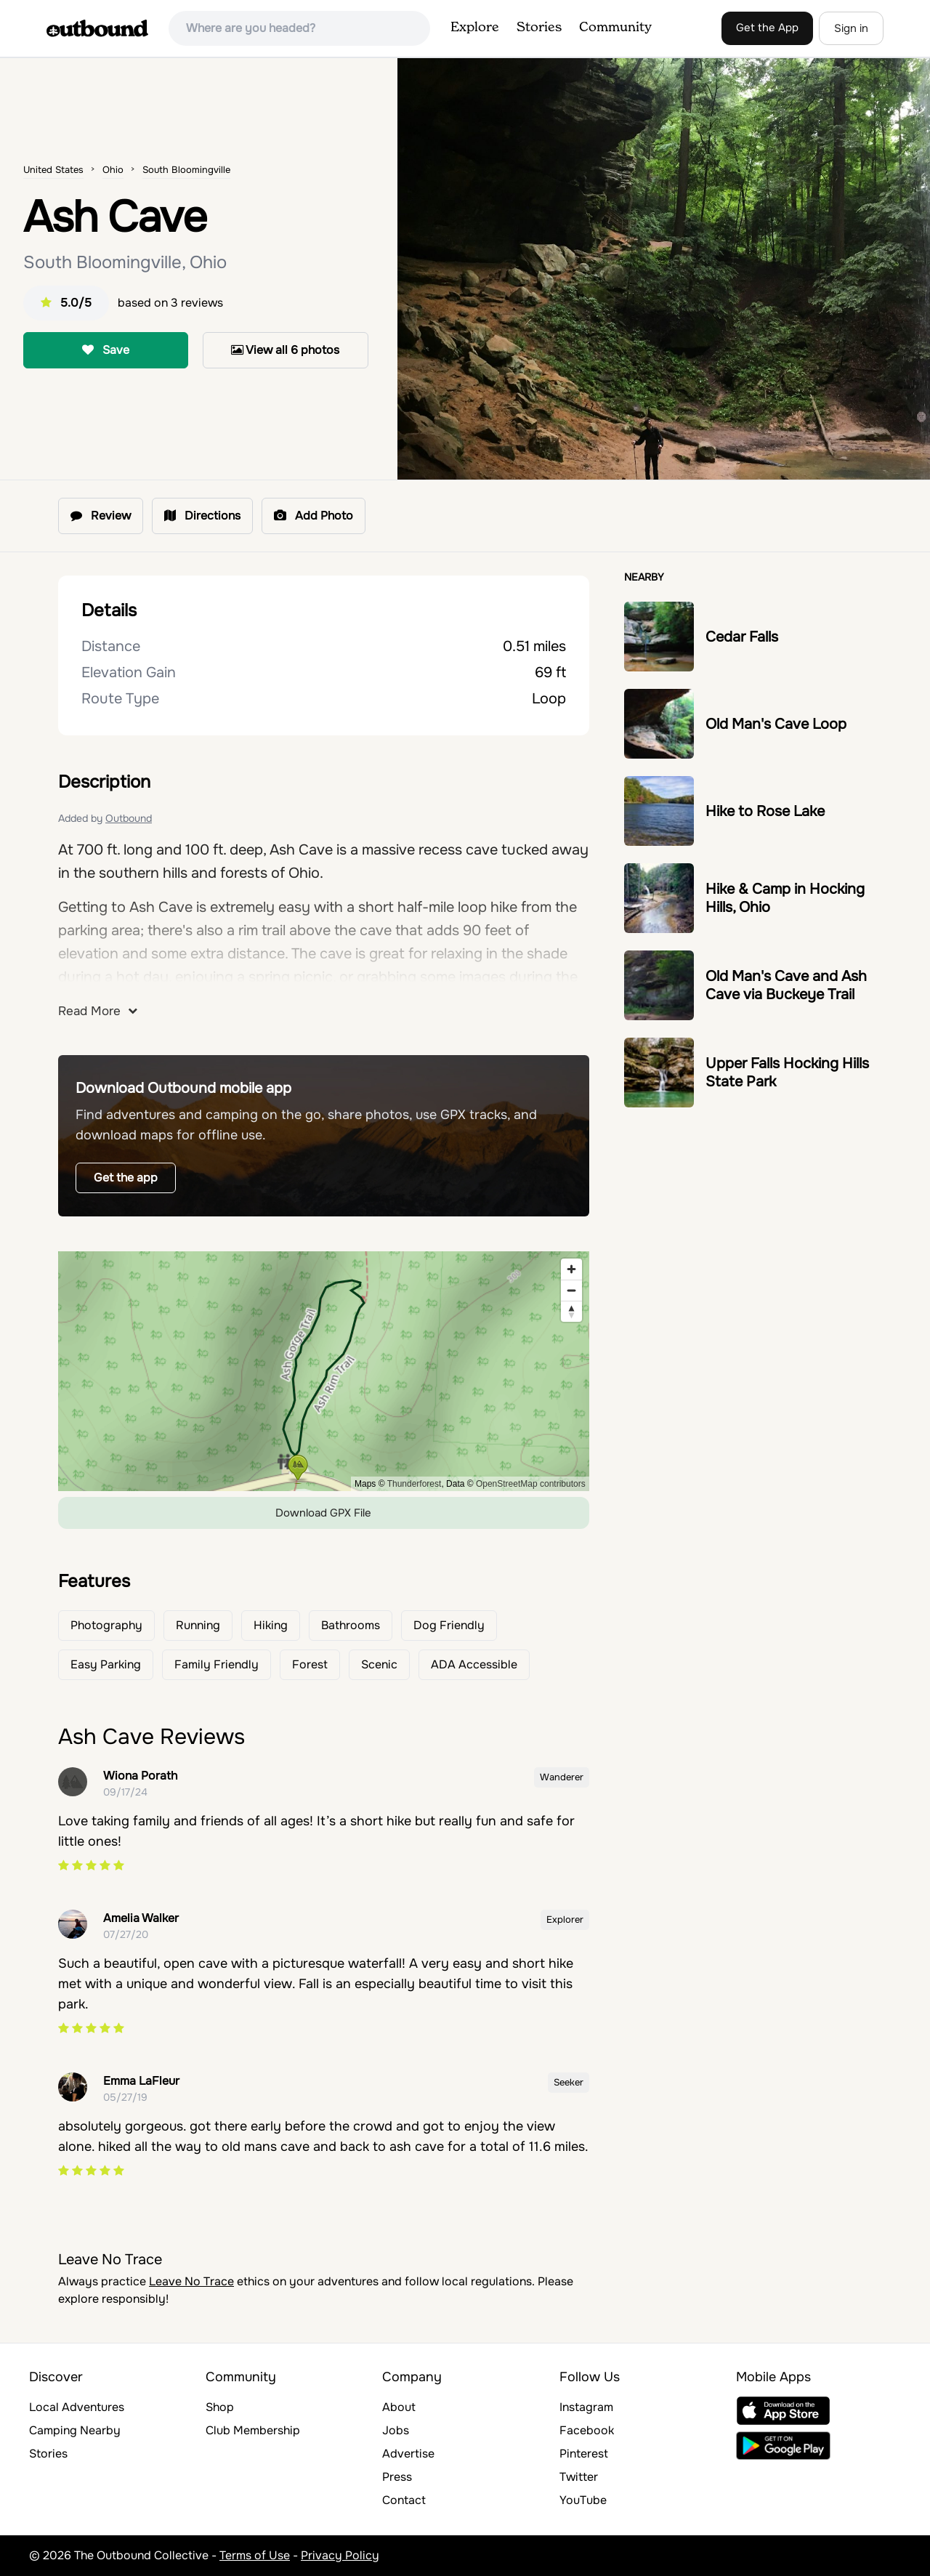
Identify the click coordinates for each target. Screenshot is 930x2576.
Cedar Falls (741, 637)
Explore (474, 27)
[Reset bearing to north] (571, 1311)
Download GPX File (323, 1513)
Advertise (408, 2453)
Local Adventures (76, 2407)
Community (615, 27)
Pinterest (583, 2453)
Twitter (578, 2476)
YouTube (583, 2500)
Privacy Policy (340, 2555)
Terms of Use (254, 2555)
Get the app (126, 1177)
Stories (539, 27)
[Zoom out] (571, 1290)
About (399, 2407)
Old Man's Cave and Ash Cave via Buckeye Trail (786, 985)
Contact (404, 2500)
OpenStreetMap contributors (531, 1484)
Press (397, 2476)
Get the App (767, 27)
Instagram (586, 2407)
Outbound (128, 818)
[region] (323, 1371)
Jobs (395, 2430)
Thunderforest (414, 1484)
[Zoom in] (571, 1269)
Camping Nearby (75, 2430)
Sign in (851, 28)
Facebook (586, 2430)
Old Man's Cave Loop (775, 724)
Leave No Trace (191, 2281)
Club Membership (253, 2430)
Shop (220, 2407)
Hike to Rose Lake (765, 811)
